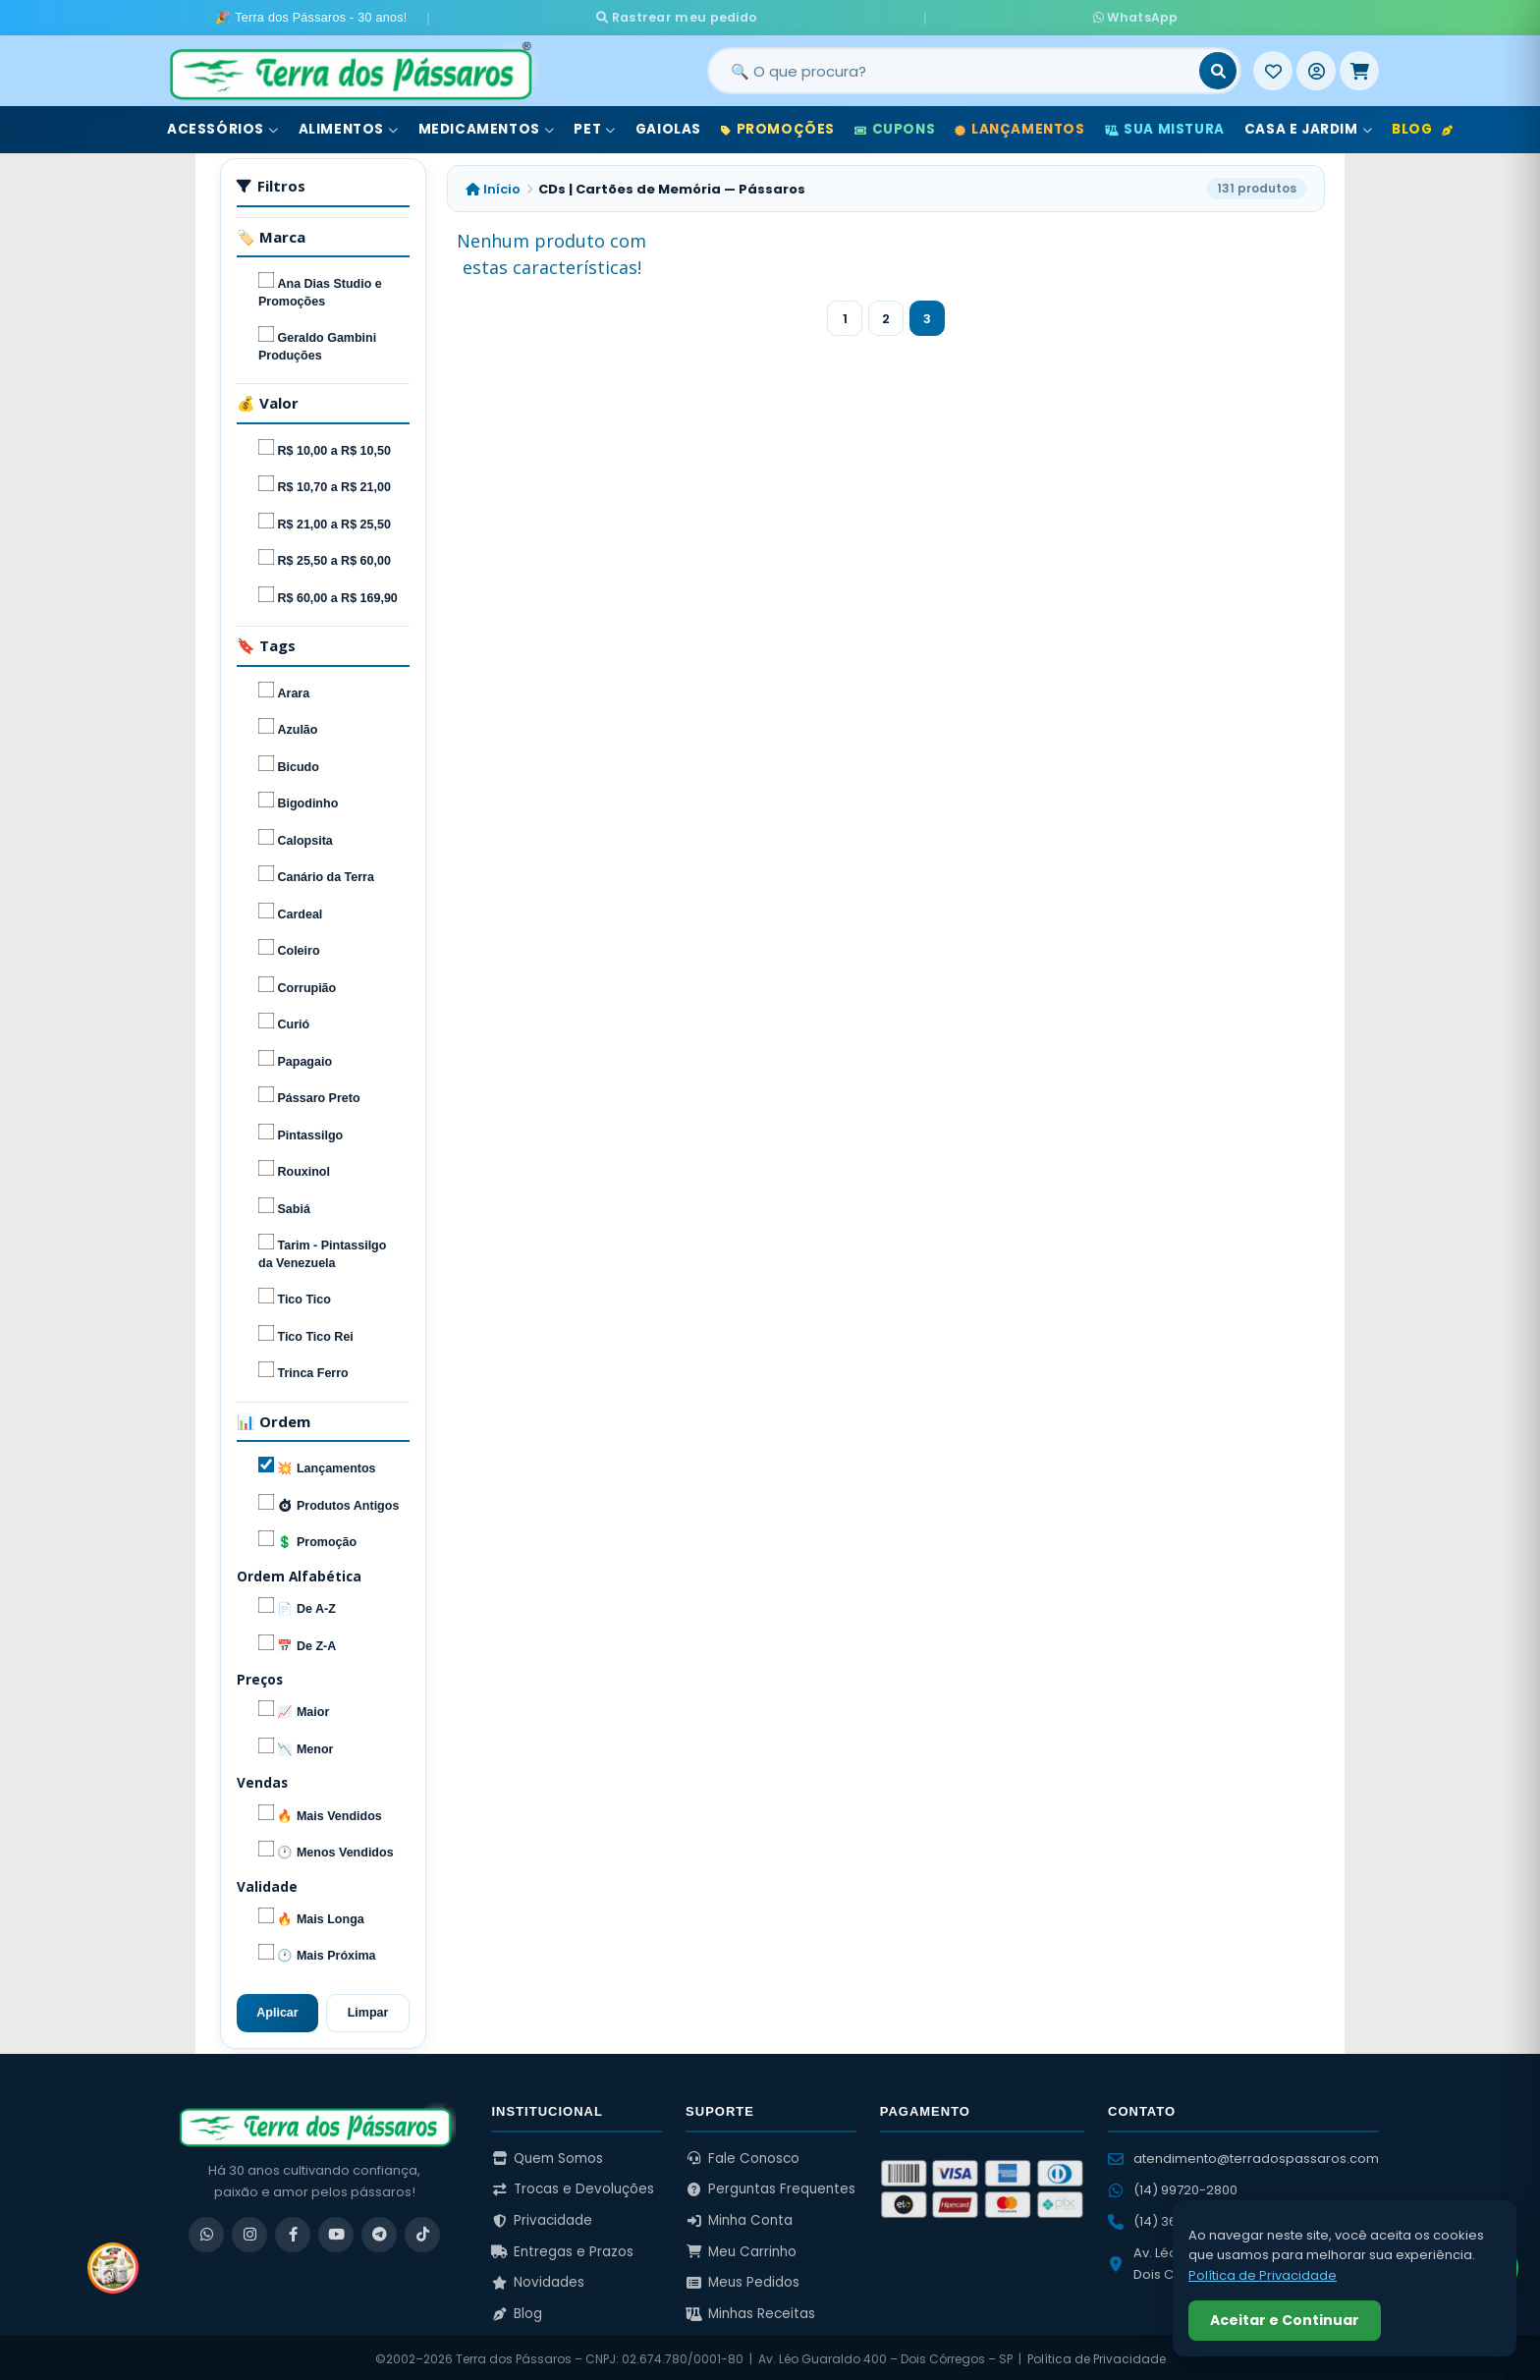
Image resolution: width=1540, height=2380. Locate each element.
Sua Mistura (1165, 126)
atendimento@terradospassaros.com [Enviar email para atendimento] (1243, 2154)
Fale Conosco (742, 2154)
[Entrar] (1316, 67)
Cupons (894, 126)
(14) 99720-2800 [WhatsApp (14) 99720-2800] (1173, 2186)
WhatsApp (977, 16)
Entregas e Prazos (562, 2248)
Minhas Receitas (750, 2309)
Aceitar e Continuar (1284, 2320)
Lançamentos (1019, 126)
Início (493, 185)
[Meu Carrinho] (1359, 67)
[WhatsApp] (206, 2230)
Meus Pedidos (742, 2279)
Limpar (368, 2009)
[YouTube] (336, 2230)
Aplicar (277, 2009)
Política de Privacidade (1096, 2355)
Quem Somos (547, 2154)
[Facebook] (292, 2230)
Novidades (537, 2279)
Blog (1422, 126)
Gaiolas (668, 126)
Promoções (778, 126)
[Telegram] (379, 2230)
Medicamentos (486, 126)
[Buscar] (1218, 67)
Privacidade (541, 2216)
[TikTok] (422, 2230)
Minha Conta (739, 2216)
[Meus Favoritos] (1272, 67)
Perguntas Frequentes (770, 2186)
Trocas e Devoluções (572, 2186)
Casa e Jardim (1308, 126)
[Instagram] (249, 2230)
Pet (594, 126)
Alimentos (349, 126)
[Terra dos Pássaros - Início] (349, 67)
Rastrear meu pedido (829, 16)
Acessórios (223, 126)
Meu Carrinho (741, 2248)
